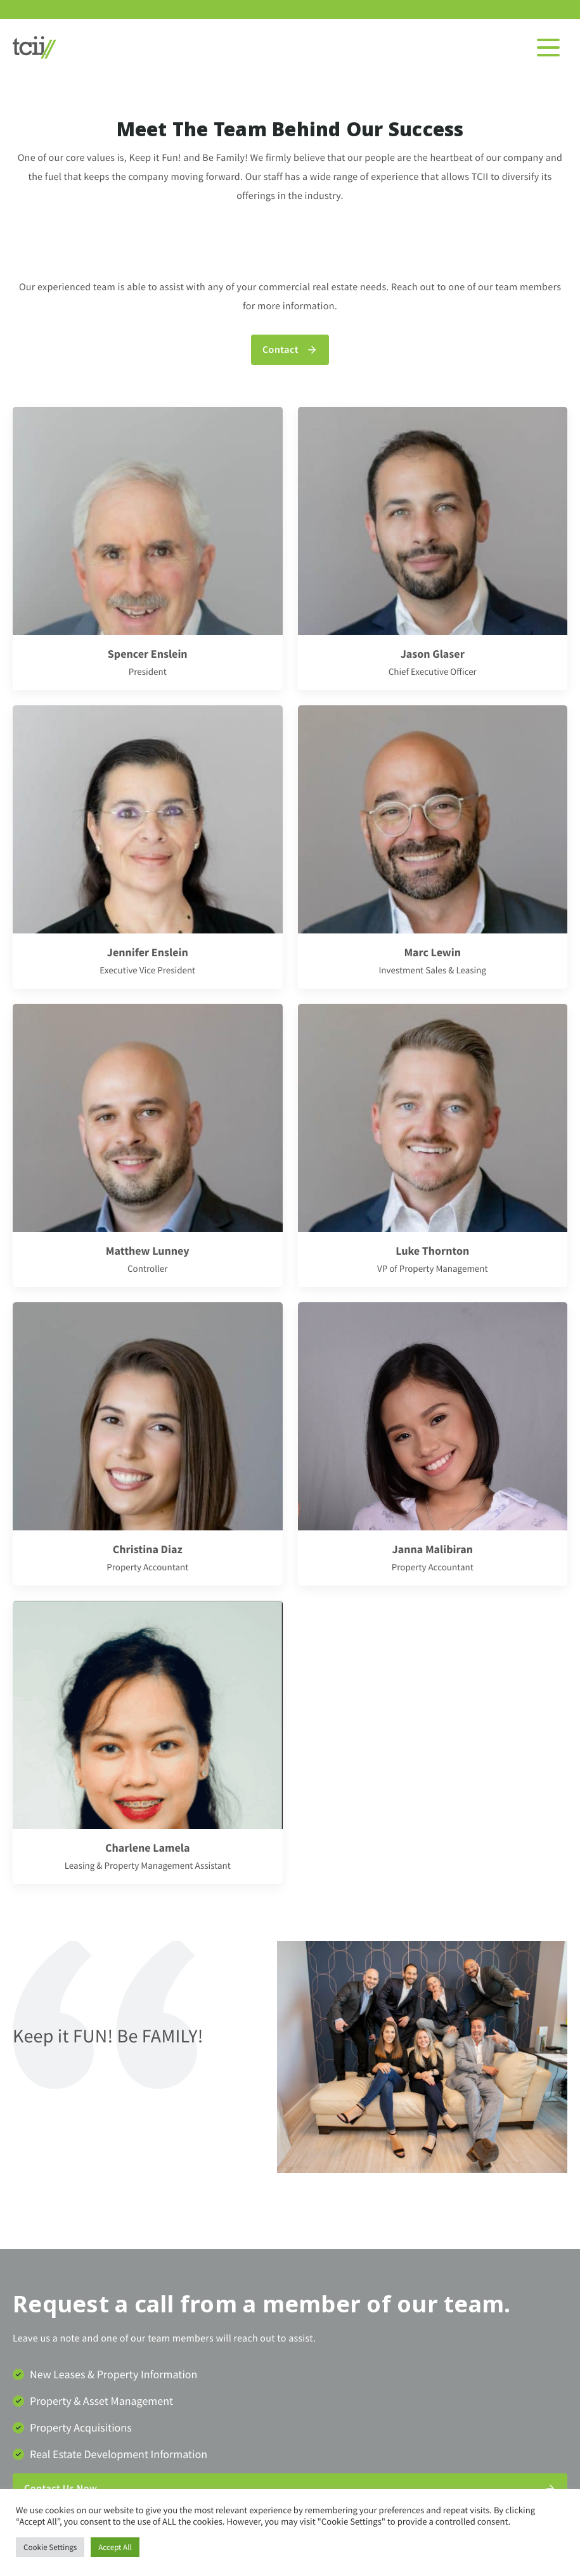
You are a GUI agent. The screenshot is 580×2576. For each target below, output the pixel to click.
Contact (280, 349)
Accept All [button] (115, 2547)
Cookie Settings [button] (50, 2547)
